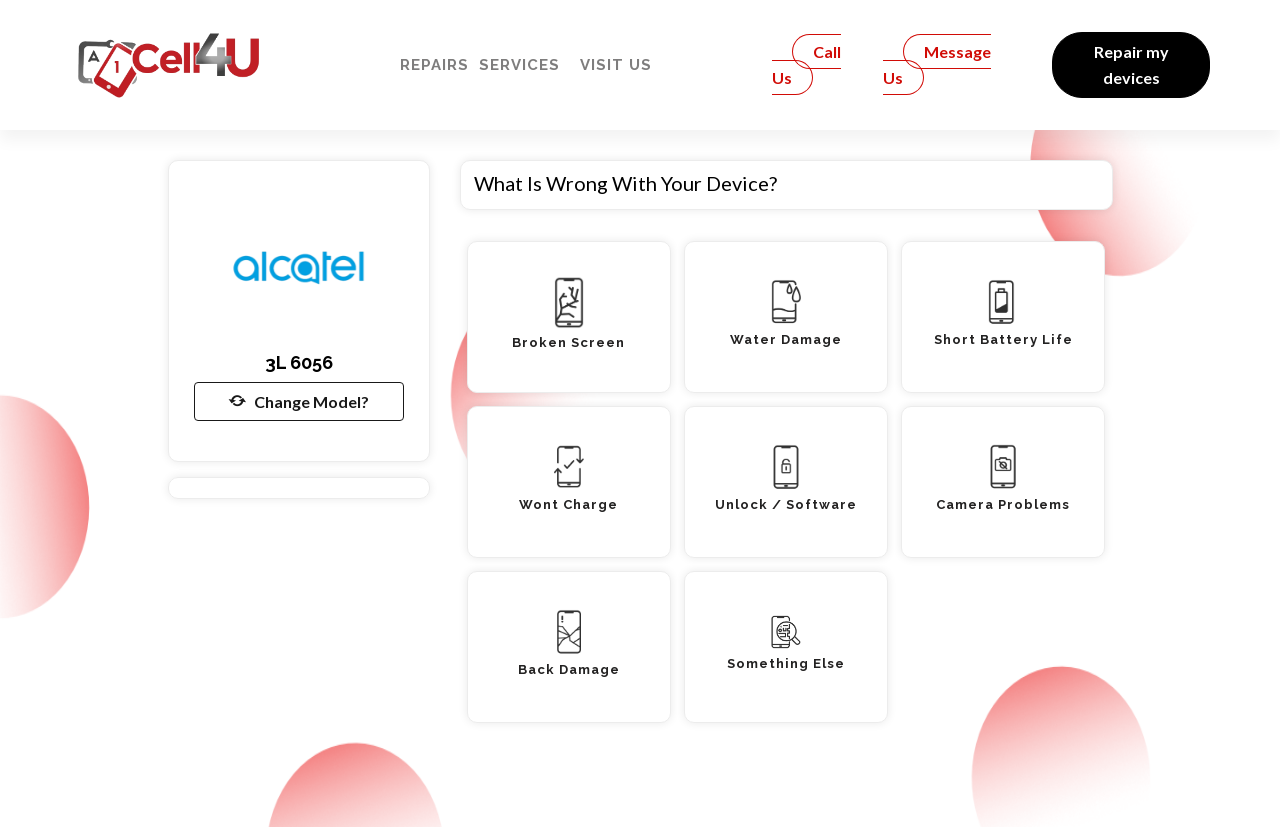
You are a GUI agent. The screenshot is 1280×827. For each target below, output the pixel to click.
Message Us (937, 64)
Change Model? (299, 401)
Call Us (806, 64)
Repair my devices (1131, 64)
